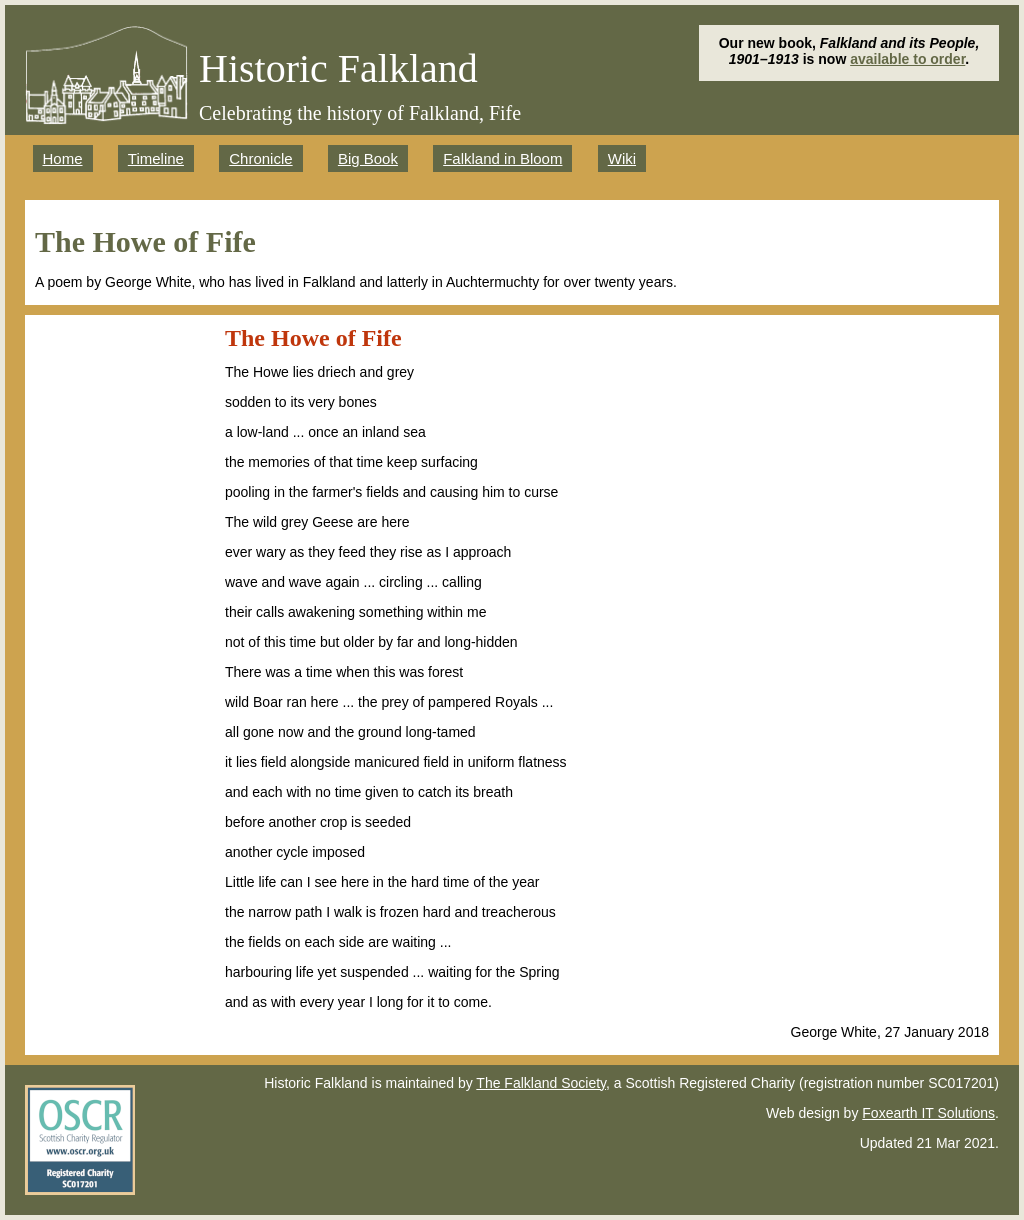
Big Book (368, 158)
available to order (907, 59)
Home (63, 158)
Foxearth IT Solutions (928, 1113)
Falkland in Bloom (502, 158)
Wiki (622, 158)
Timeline (156, 158)
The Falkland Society (541, 1083)
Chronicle (260, 158)
